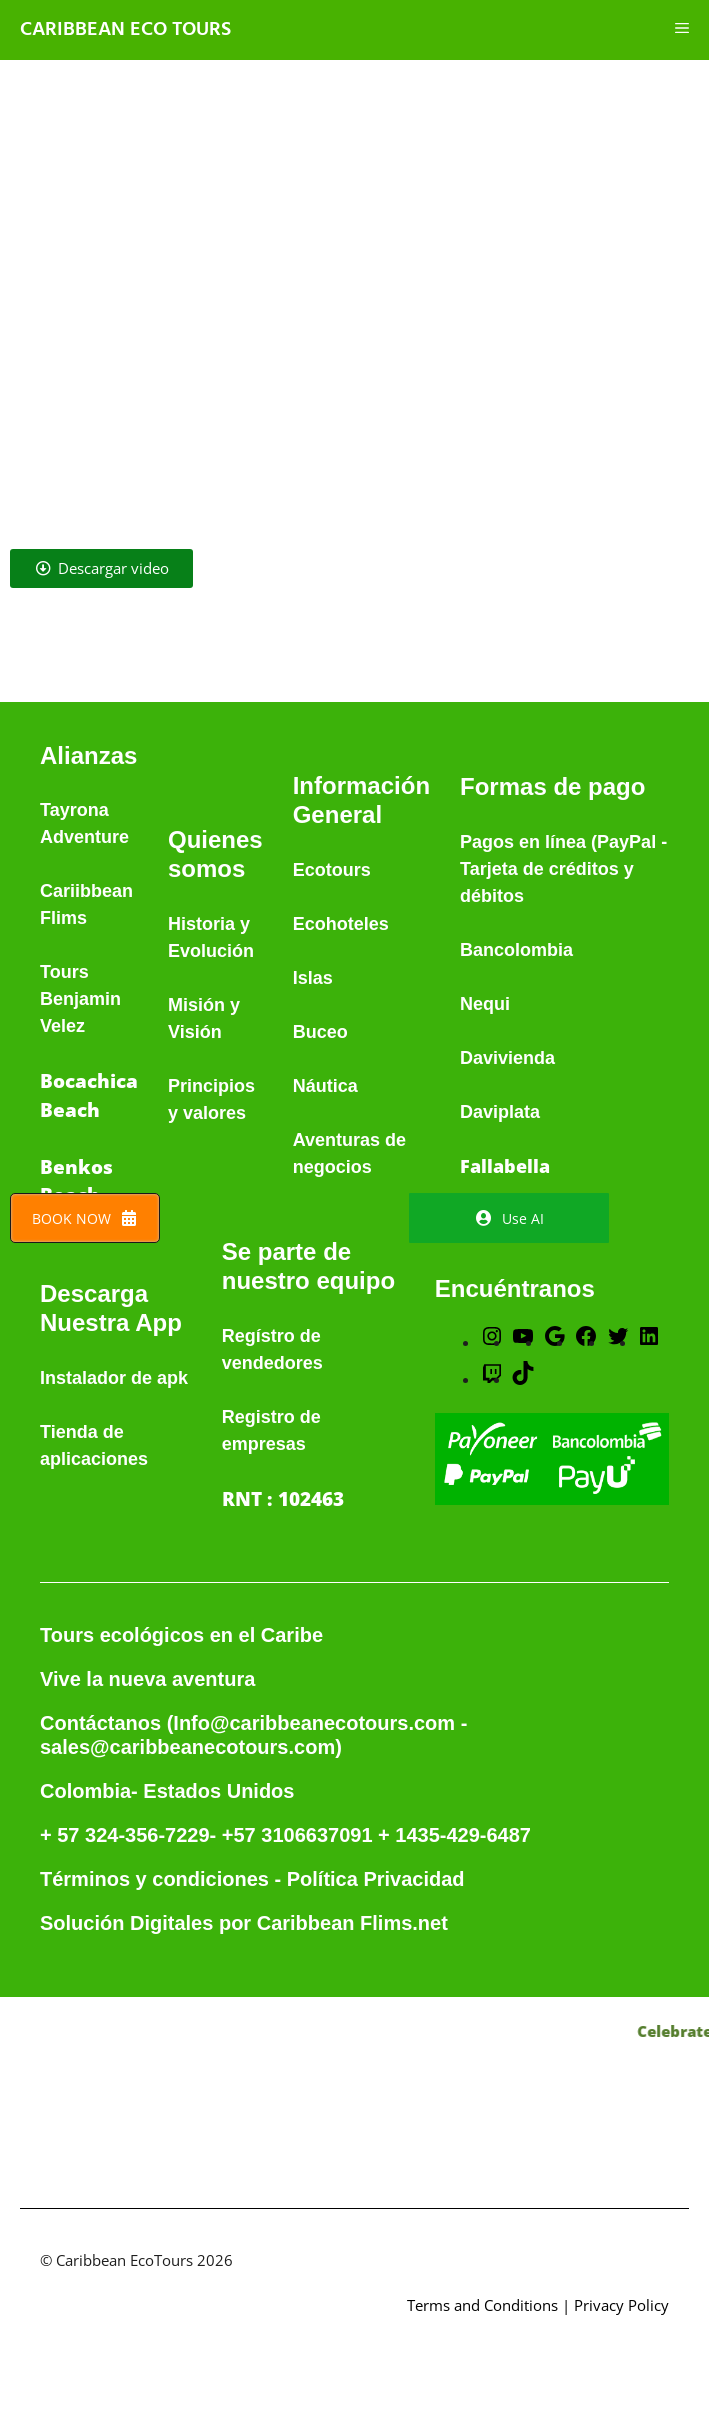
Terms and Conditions (482, 2305)
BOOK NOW (85, 1218)
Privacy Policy (621, 2305)
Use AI (509, 1218)
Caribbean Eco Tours (125, 30)
